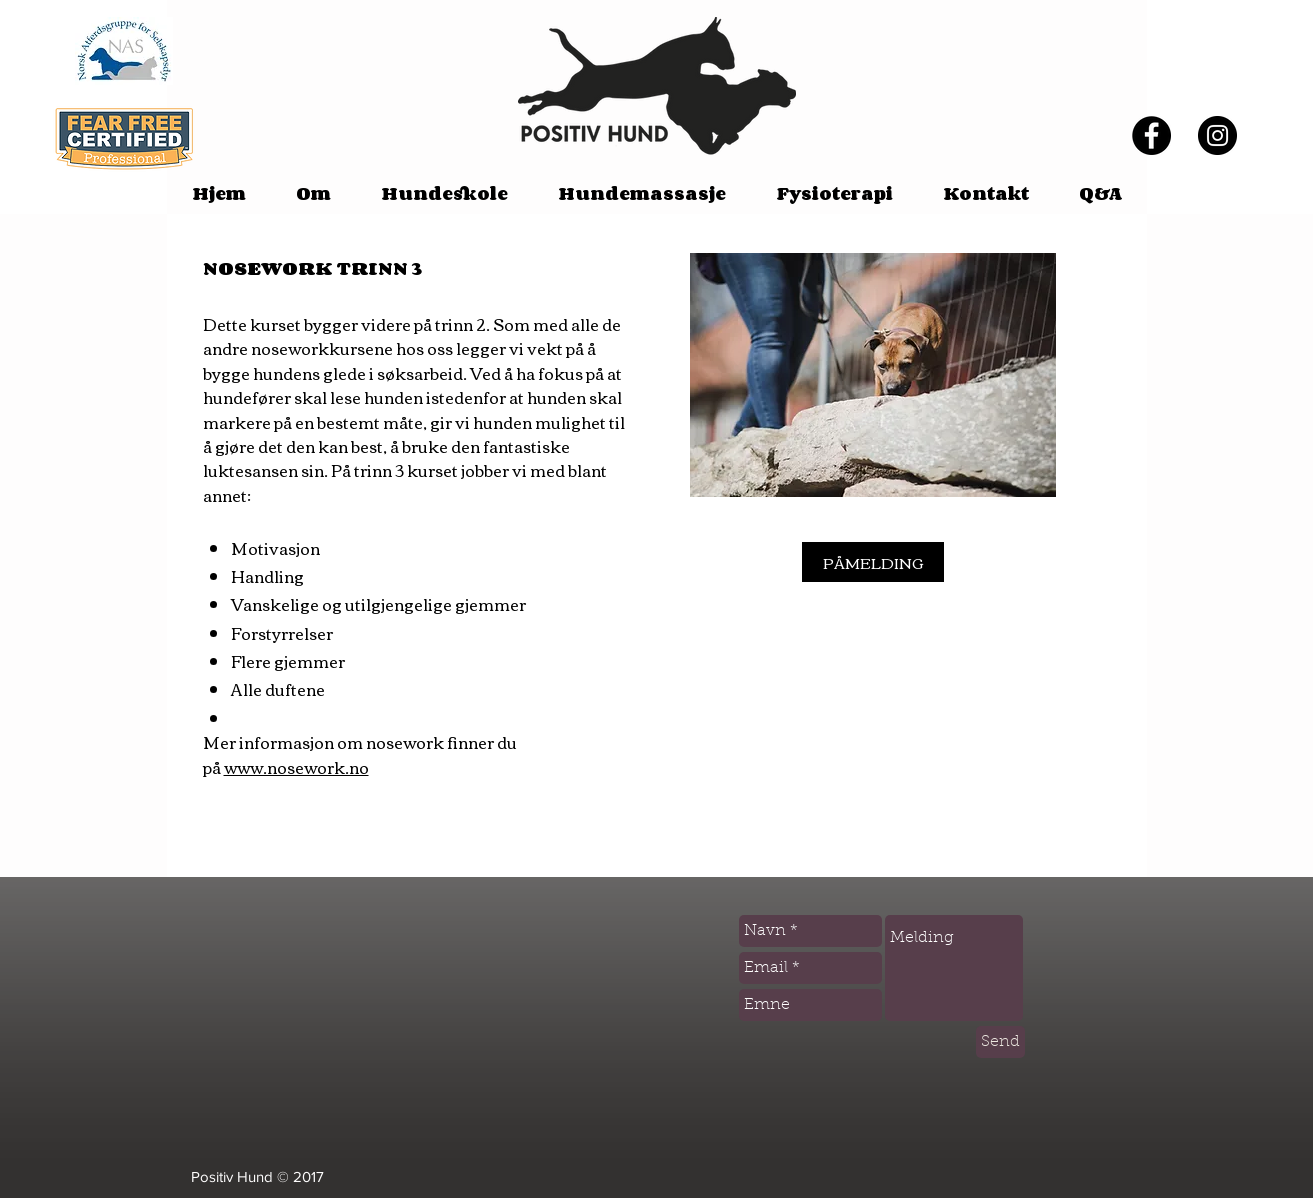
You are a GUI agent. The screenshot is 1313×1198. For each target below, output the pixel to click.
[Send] (1000, 1042)
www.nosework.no (296, 767)
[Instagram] (1217, 135)
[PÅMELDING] (873, 562)
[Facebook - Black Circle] (1151, 135)
